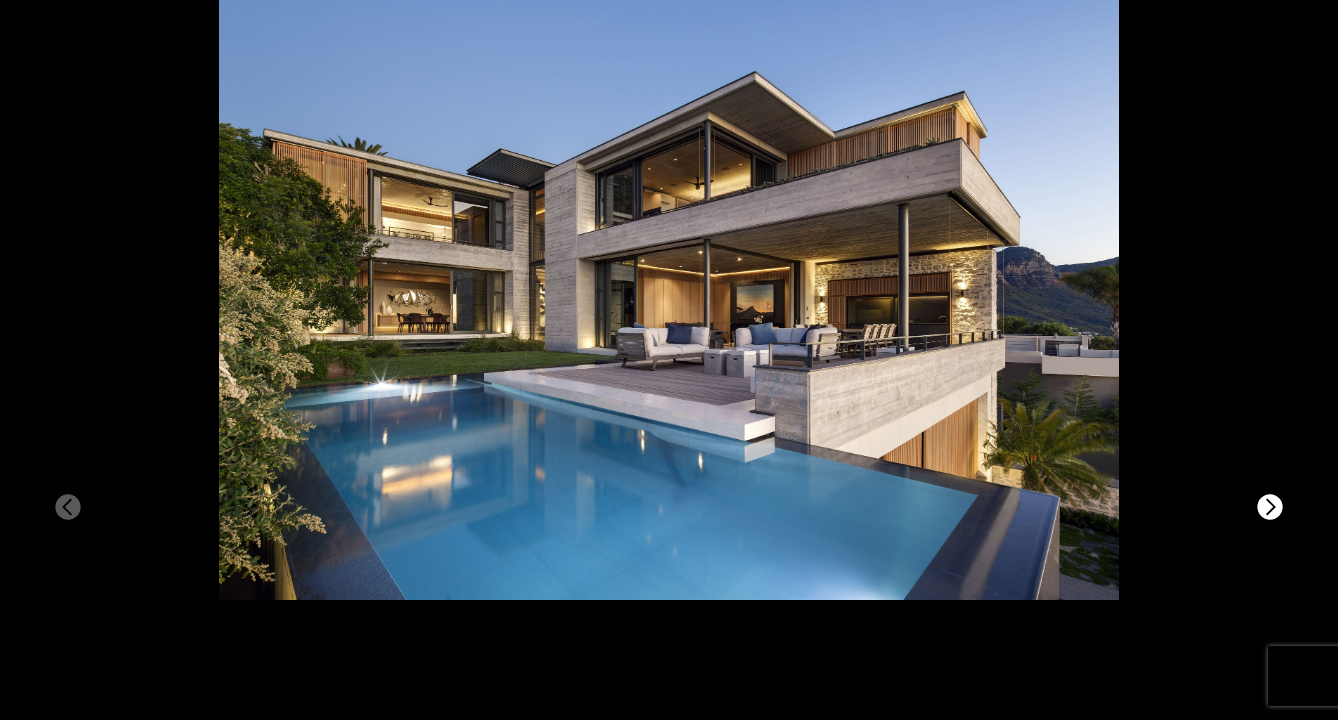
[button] (1270, 507)
